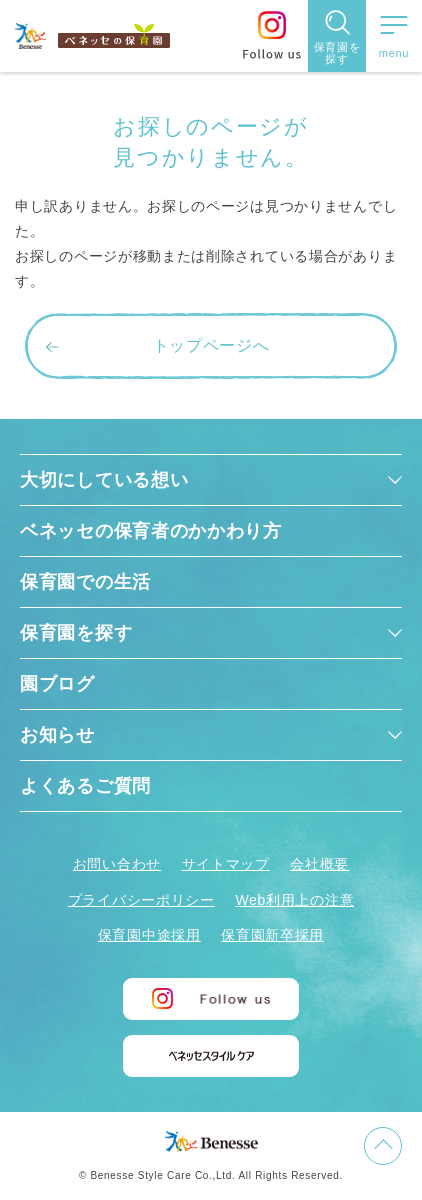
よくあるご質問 (85, 786)
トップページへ (211, 345)
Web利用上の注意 (294, 900)
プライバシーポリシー (141, 900)
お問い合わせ (117, 864)
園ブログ (57, 684)
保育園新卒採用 (272, 935)
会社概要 (319, 864)
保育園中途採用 (149, 935)
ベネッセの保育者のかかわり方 (151, 531)
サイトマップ (226, 864)
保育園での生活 (85, 582)
